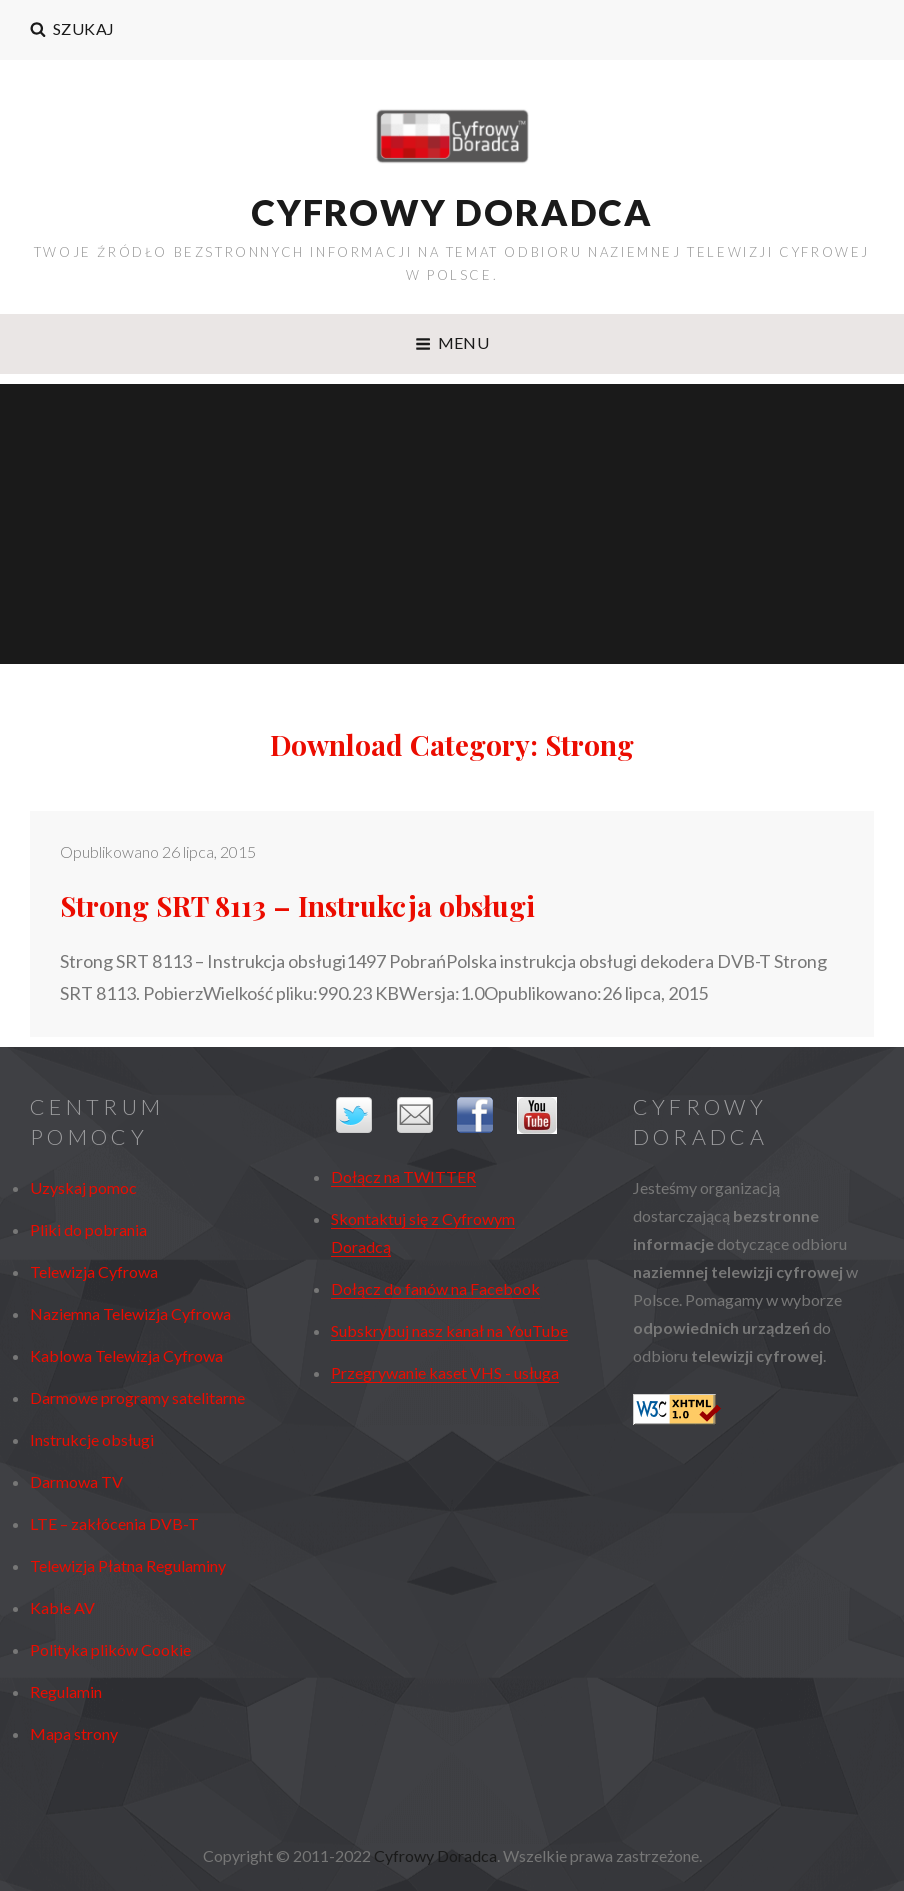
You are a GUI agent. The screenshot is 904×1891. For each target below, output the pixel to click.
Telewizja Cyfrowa (94, 1271)
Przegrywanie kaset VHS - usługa (445, 1372)
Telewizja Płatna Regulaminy (128, 1565)
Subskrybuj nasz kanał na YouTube (449, 1330)
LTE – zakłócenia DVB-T (114, 1523)
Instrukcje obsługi (92, 1439)
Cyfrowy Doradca (452, 212)
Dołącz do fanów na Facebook (435, 1288)
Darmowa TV (76, 1481)
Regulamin (66, 1691)
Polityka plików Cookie (110, 1649)
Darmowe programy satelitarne (137, 1397)
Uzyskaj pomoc (83, 1187)
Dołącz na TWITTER (403, 1176)
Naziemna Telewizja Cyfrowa (130, 1313)
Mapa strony (74, 1733)
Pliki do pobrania (88, 1229)
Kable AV (62, 1607)
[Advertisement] (454, 527)
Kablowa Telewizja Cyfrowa (126, 1355)
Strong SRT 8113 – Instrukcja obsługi (297, 905)
